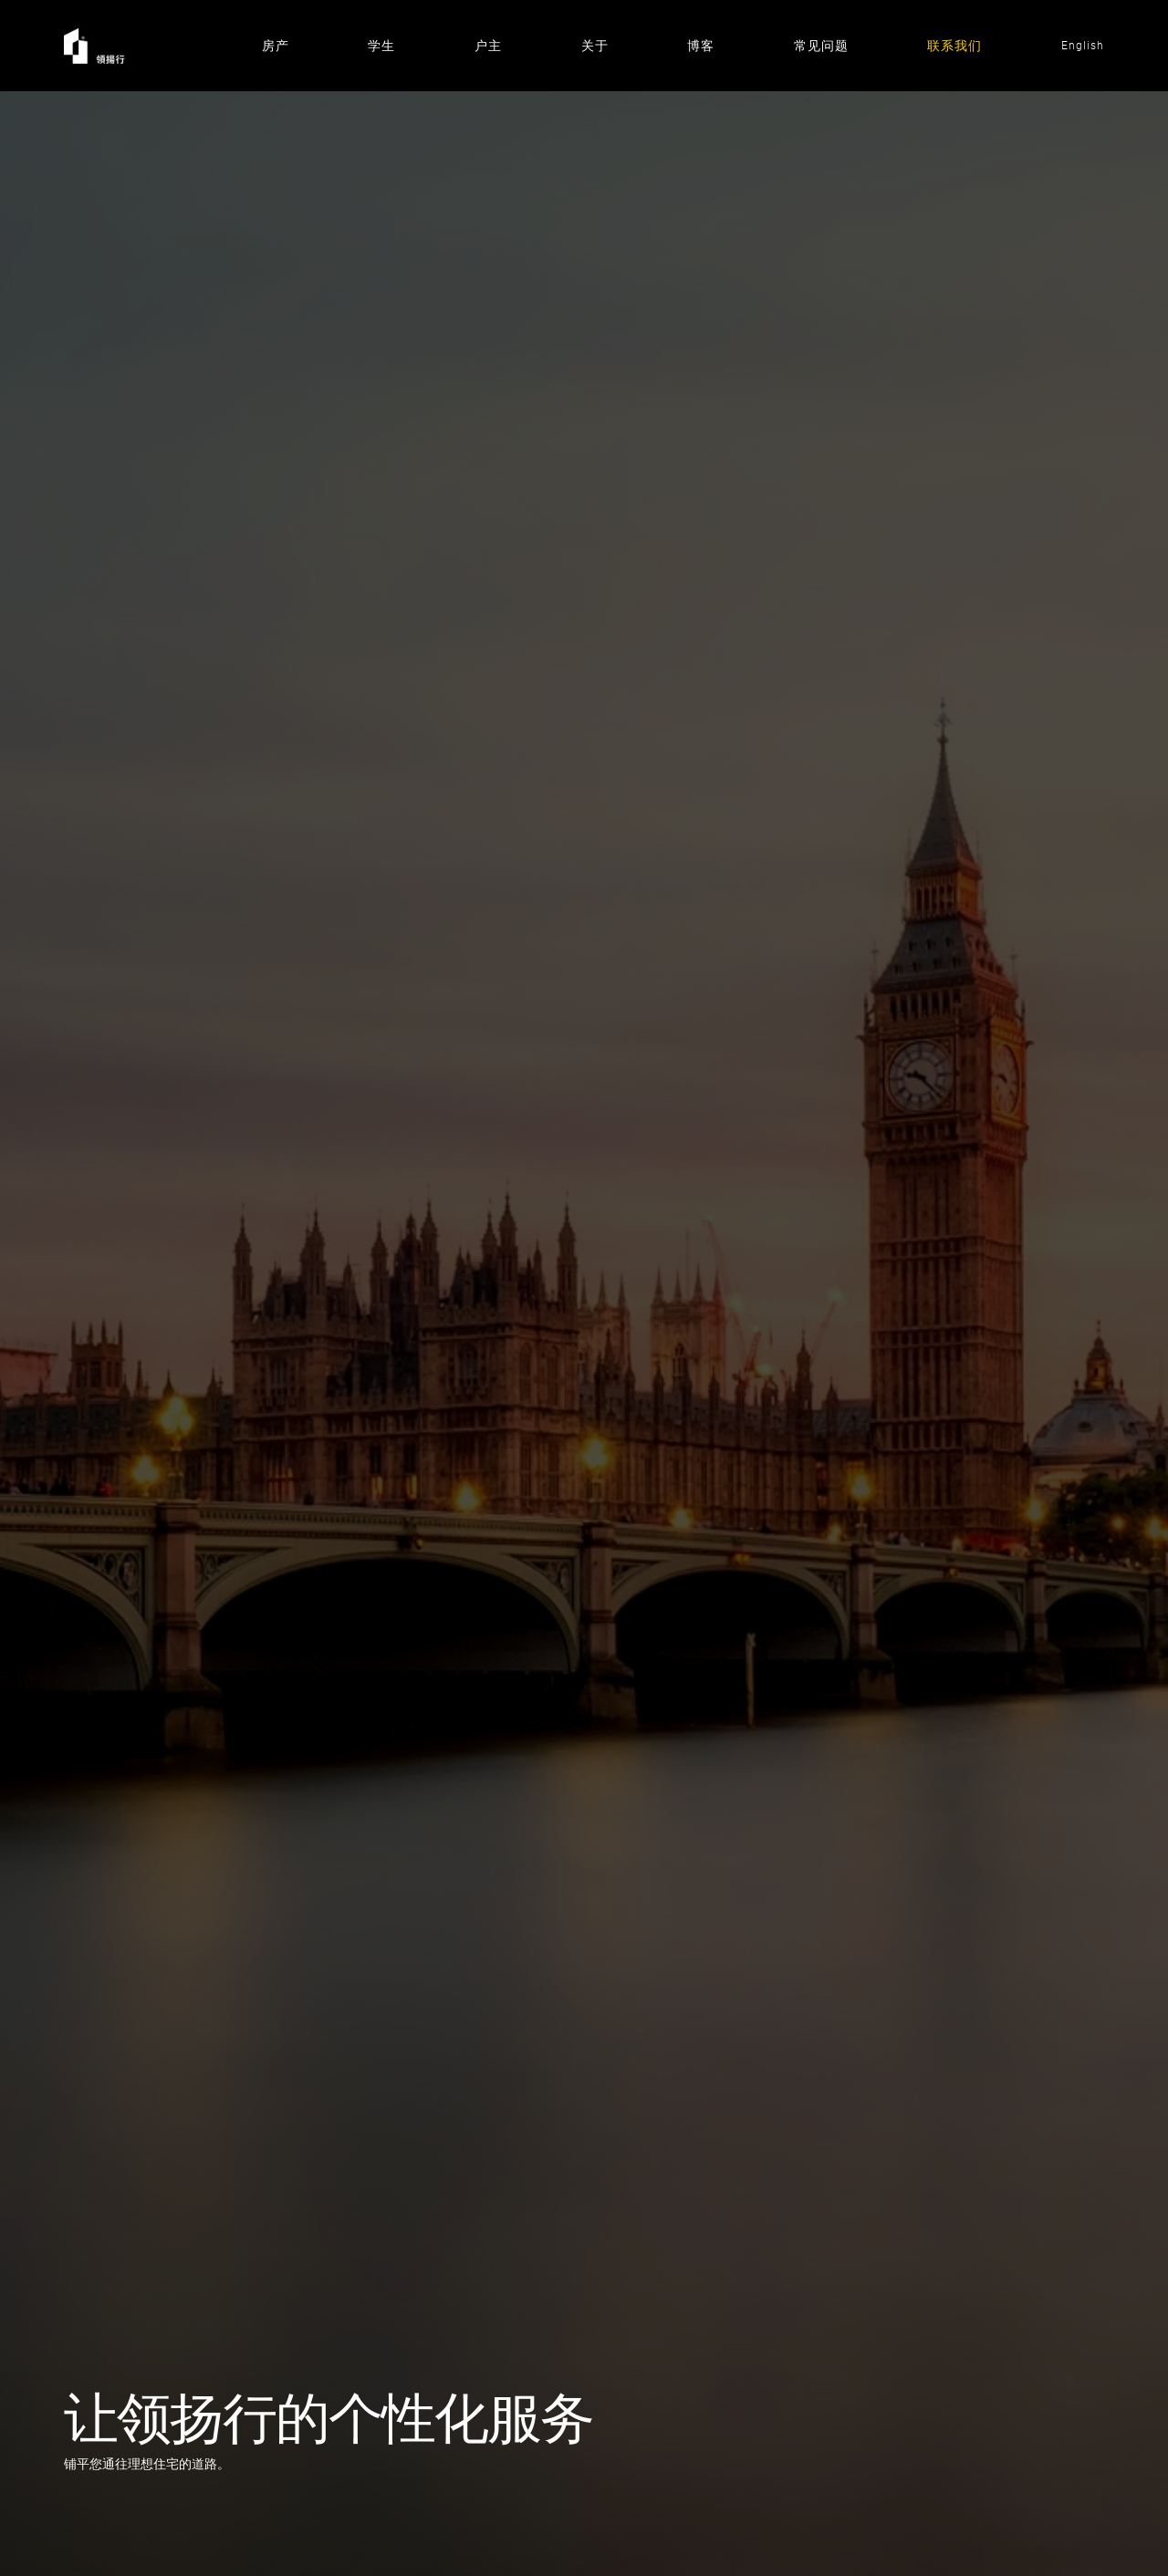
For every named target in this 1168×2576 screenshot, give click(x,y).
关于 (595, 45)
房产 (275, 45)
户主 (488, 45)
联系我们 (954, 45)
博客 (700, 45)
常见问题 (821, 45)
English (1082, 45)
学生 (381, 45)
